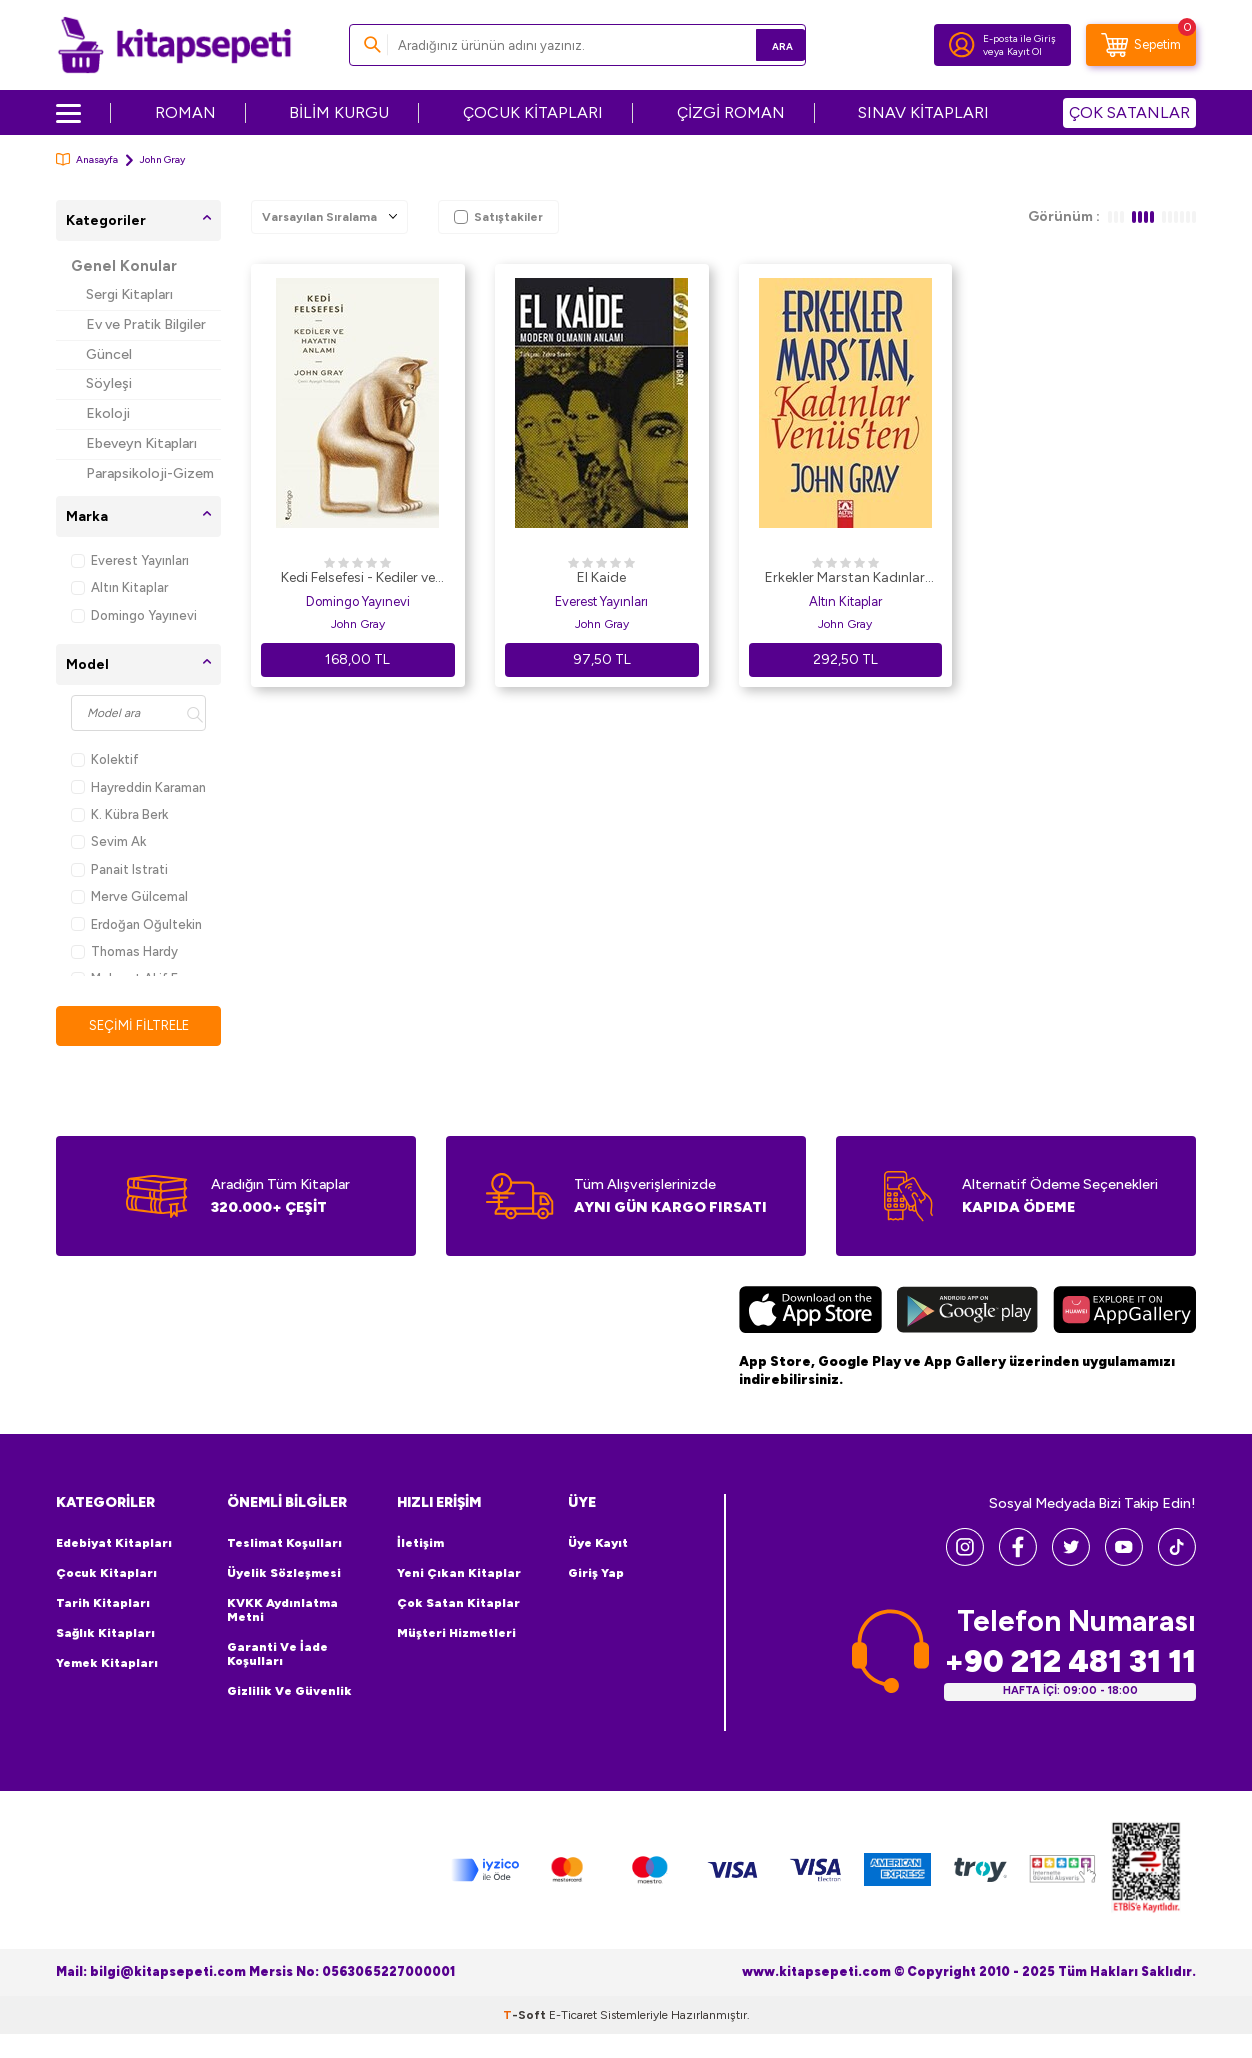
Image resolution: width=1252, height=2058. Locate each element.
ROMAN (185, 112)
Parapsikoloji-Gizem (150, 473)
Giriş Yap (596, 1574)
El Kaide (601, 577)
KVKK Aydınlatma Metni (282, 1611)
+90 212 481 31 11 (1070, 1662)
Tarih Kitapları (103, 1604)
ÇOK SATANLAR (1129, 112)
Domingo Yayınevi (134, 615)
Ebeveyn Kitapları (141, 443)
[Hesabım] (962, 45)
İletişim (420, 1544)
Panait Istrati (119, 869)
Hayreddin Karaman (138, 787)
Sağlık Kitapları (105, 1634)
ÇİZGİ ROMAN (731, 112)
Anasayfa (87, 159)
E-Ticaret (573, 2016)
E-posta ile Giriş (1019, 38)
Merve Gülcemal (129, 896)
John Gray (358, 624)
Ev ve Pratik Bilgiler (146, 324)
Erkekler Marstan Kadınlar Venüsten (845, 579)
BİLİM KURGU (339, 112)
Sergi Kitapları (129, 294)
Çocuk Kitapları (106, 1574)
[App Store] (810, 1313)
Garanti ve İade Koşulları (277, 1655)
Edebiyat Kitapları (114, 1544)
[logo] (174, 45)
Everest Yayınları (130, 560)
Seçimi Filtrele (138, 1025)
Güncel (109, 354)
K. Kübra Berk (119, 814)
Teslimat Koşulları (284, 1544)
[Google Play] (967, 1313)
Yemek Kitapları (107, 1664)
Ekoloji (108, 413)
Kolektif (105, 759)
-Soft (526, 2016)
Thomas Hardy (124, 951)
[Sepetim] (1141, 45)
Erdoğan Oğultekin (136, 924)
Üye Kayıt (598, 1544)
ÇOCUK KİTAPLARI (533, 112)
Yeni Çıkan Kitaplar (459, 1574)
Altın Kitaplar (119, 587)
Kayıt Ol (1024, 51)
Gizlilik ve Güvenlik (289, 1692)
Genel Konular (124, 266)
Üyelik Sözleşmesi (284, 1574)
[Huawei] (1124, 1313)
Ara (761, 44)
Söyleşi (109, 383)
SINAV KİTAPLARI (923, 112)
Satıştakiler (498, 217)
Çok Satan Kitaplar (458, 1604)
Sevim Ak (108, 841)
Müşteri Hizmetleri (456, 1634)
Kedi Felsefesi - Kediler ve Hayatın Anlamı (358, 579)
